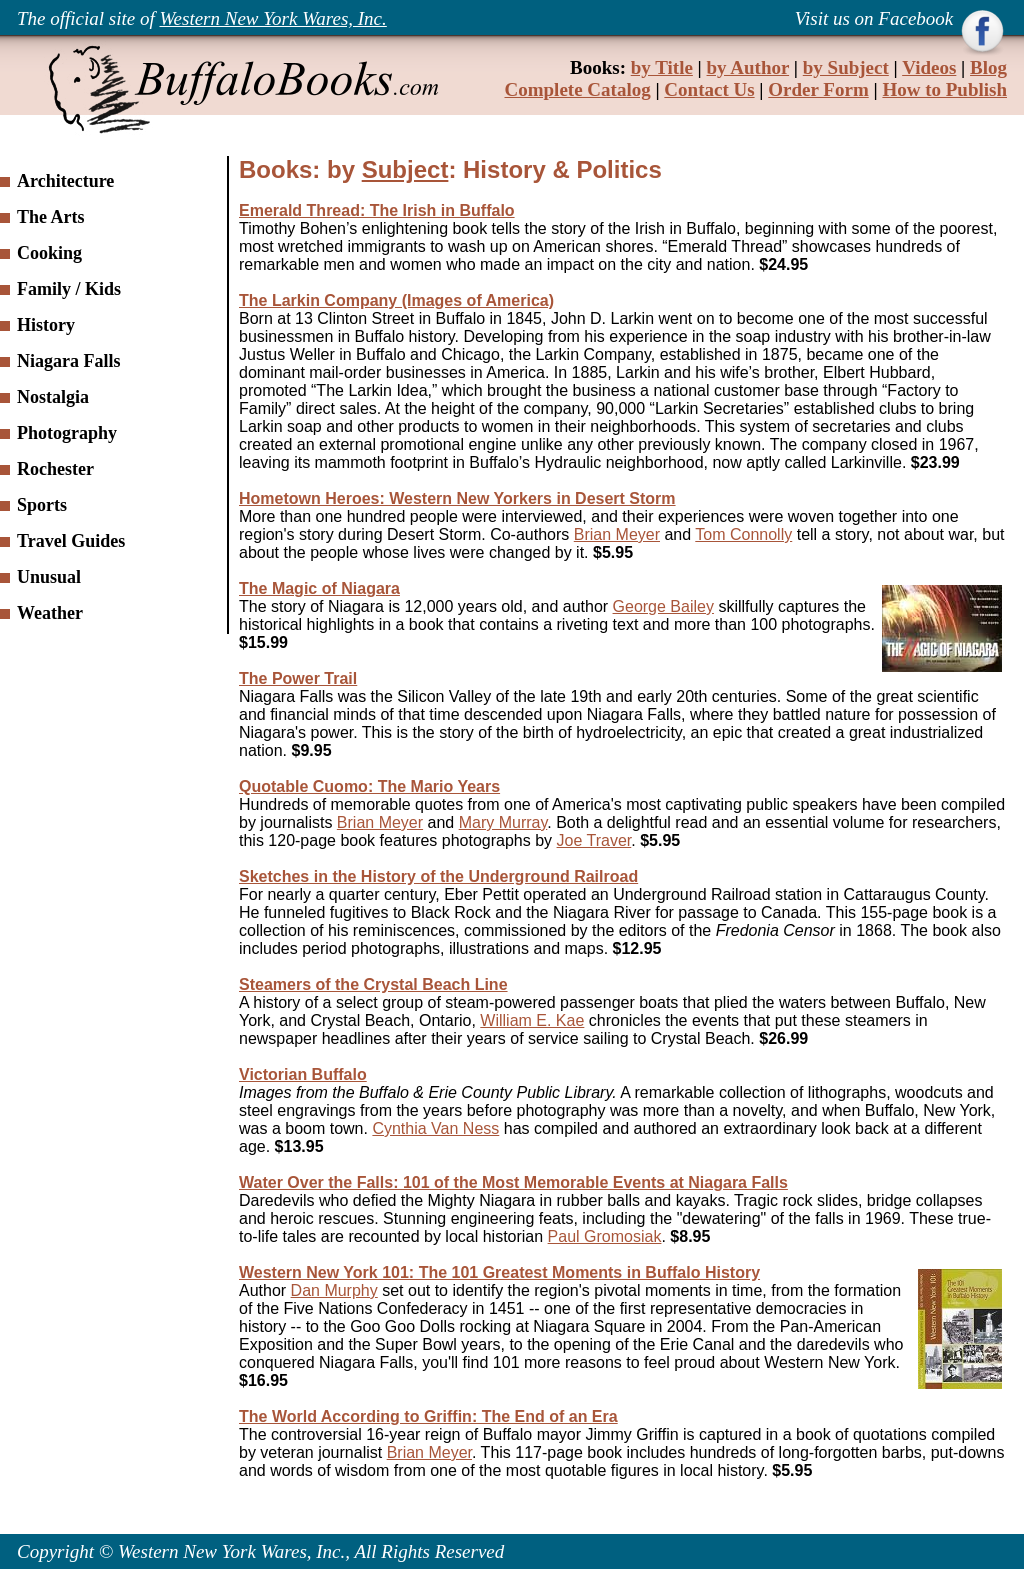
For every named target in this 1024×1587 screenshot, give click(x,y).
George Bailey (663, 606)
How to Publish (944, 89)
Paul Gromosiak (605, 1236)
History (46, 325)
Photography (67, 433)
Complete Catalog (578, 89)
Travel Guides (71, 541)
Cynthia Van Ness (435, 1128)
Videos (929, 67)
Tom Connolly (743, 534)
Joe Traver (594, 840)
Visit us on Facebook (876, 18)
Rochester (55, 469)
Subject (405, 169)
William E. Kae (532, 1020)
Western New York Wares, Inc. (273, 18)
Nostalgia (53, 397)
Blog (988, 67)
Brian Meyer (617, 534)
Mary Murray (503, 822)
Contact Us (709, 89)
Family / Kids (69, 289)
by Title (662, 67)
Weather (50, 613)
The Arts (51, 217)
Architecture (65, 181)
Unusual (49, 577)
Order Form (818, 89)
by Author (748, 67)
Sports (42, 505)
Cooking (49, 253)
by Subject (846, 67)
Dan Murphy (334, 1290)
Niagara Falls (69, 361)
